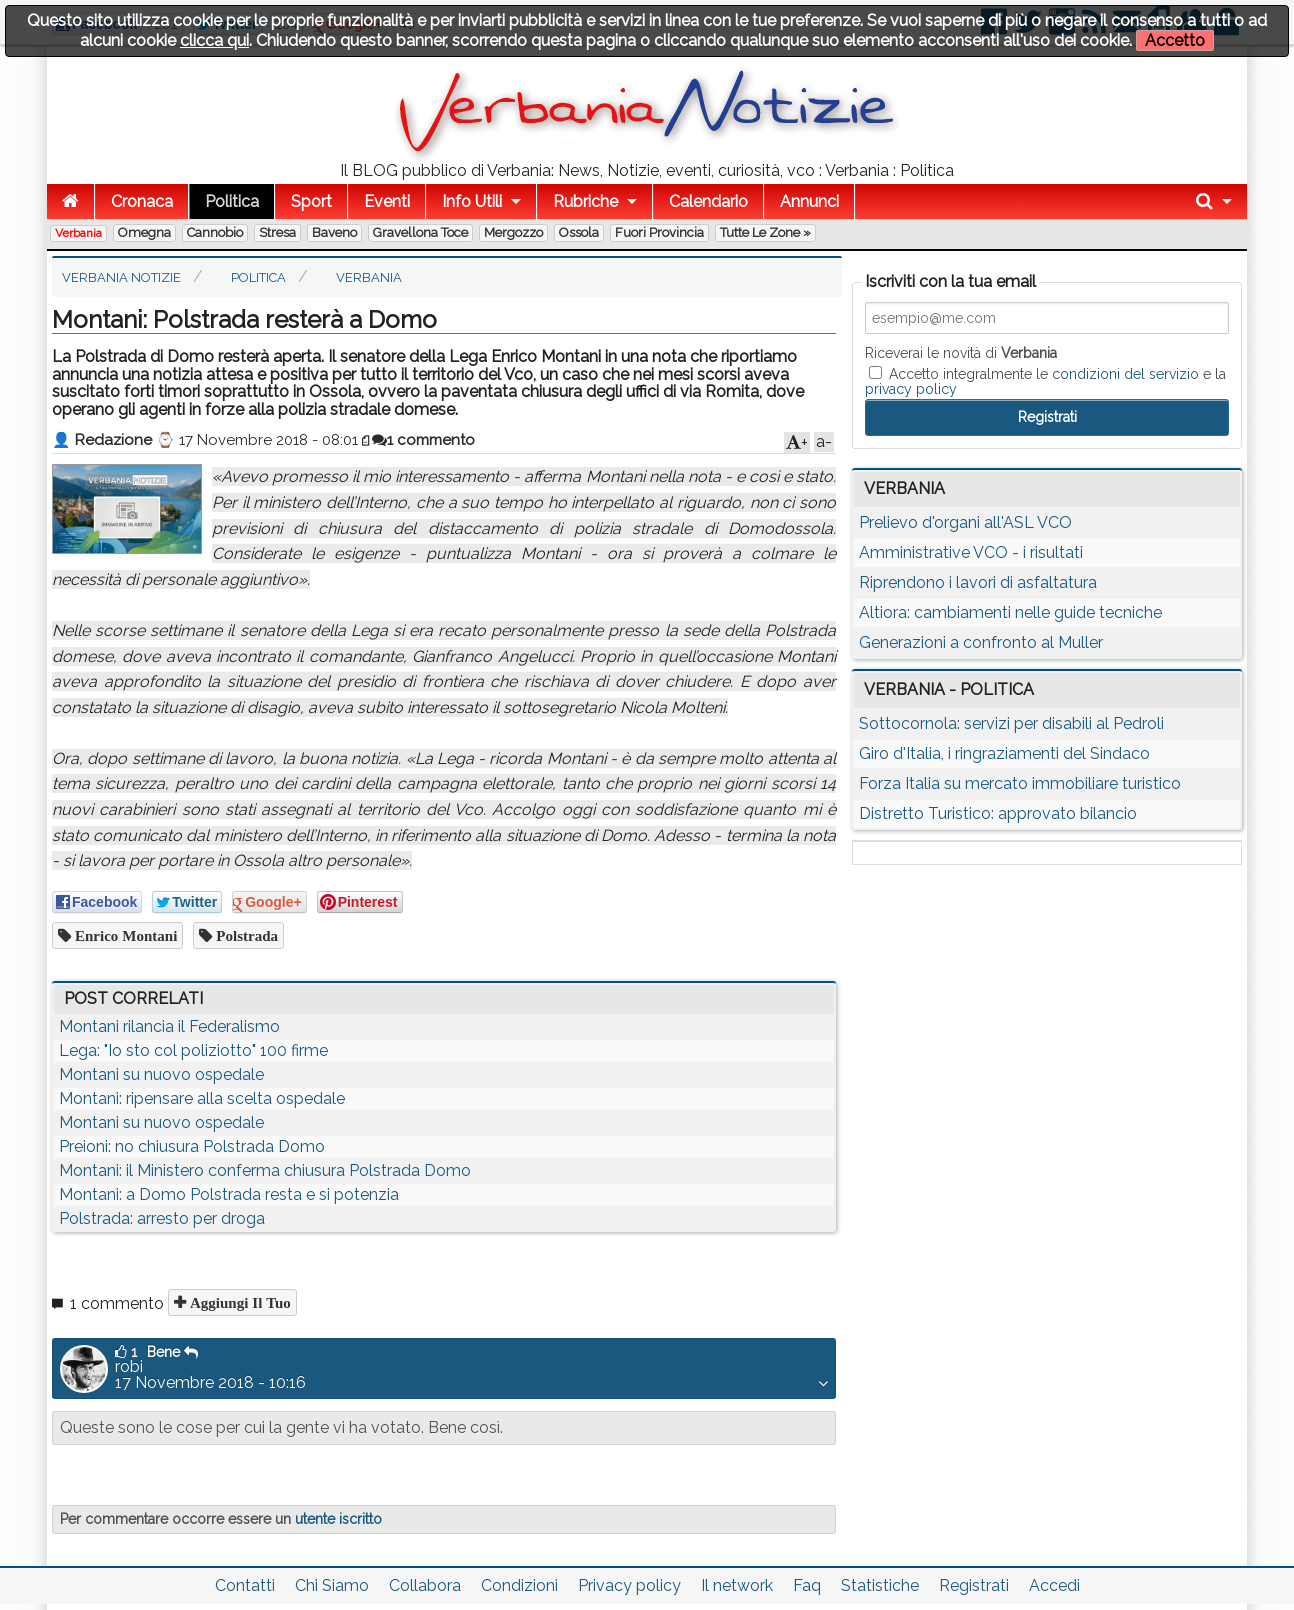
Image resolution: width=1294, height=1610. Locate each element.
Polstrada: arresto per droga (162, 1218)
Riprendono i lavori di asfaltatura (978, 582)
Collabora (425, 1585)
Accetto (1175, 40)
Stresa (277, 232)
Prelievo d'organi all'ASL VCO (965, 522)
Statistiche (880, 1585)
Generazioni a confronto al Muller (981, 642)
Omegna (144, 232)
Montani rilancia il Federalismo (169, 1026)
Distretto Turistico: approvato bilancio (998, 813)
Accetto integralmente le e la (1045, 381)
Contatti (245, 1585)
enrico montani (124, 935)
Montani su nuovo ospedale (161, 1074)
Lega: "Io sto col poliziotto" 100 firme (193, 1050)
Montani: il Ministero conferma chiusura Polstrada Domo (265, 1170)
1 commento (423, 440)
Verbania (78, 233)
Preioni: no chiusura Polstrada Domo (192, 1146)
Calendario (708, 201)
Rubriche (585, 201)
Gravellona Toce (420, 232)
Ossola (579, 232)
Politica (232, 201)
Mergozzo (513, 232)
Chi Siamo (332, 1585)
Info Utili (472, 201)
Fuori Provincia (659, 232)
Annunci (809, 201)
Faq (807, 1585)
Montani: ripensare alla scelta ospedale (202, 1098)
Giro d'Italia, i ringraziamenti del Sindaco (1004, 753)
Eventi (387, 201)
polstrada (245, 935)
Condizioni (519, 1585)
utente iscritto (338, 1519)
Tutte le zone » (765, 232)
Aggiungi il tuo (238, 1302)
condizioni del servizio (1125, 374)
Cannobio (215, 232)
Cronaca (142, 201)
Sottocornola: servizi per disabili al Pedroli (1011, 723)
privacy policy (911, 389)
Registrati (974, 1585)
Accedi (1054, 1585)
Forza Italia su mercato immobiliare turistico (1020, 783)
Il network (737, 1585)
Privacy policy (629, 1585)
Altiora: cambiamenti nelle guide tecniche (1010, 612)
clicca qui (214, 40)
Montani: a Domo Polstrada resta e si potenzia (229, 1194)
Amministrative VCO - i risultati (971, 552)
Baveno (334, 232)
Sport (311, 201)
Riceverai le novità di (961, 353)
